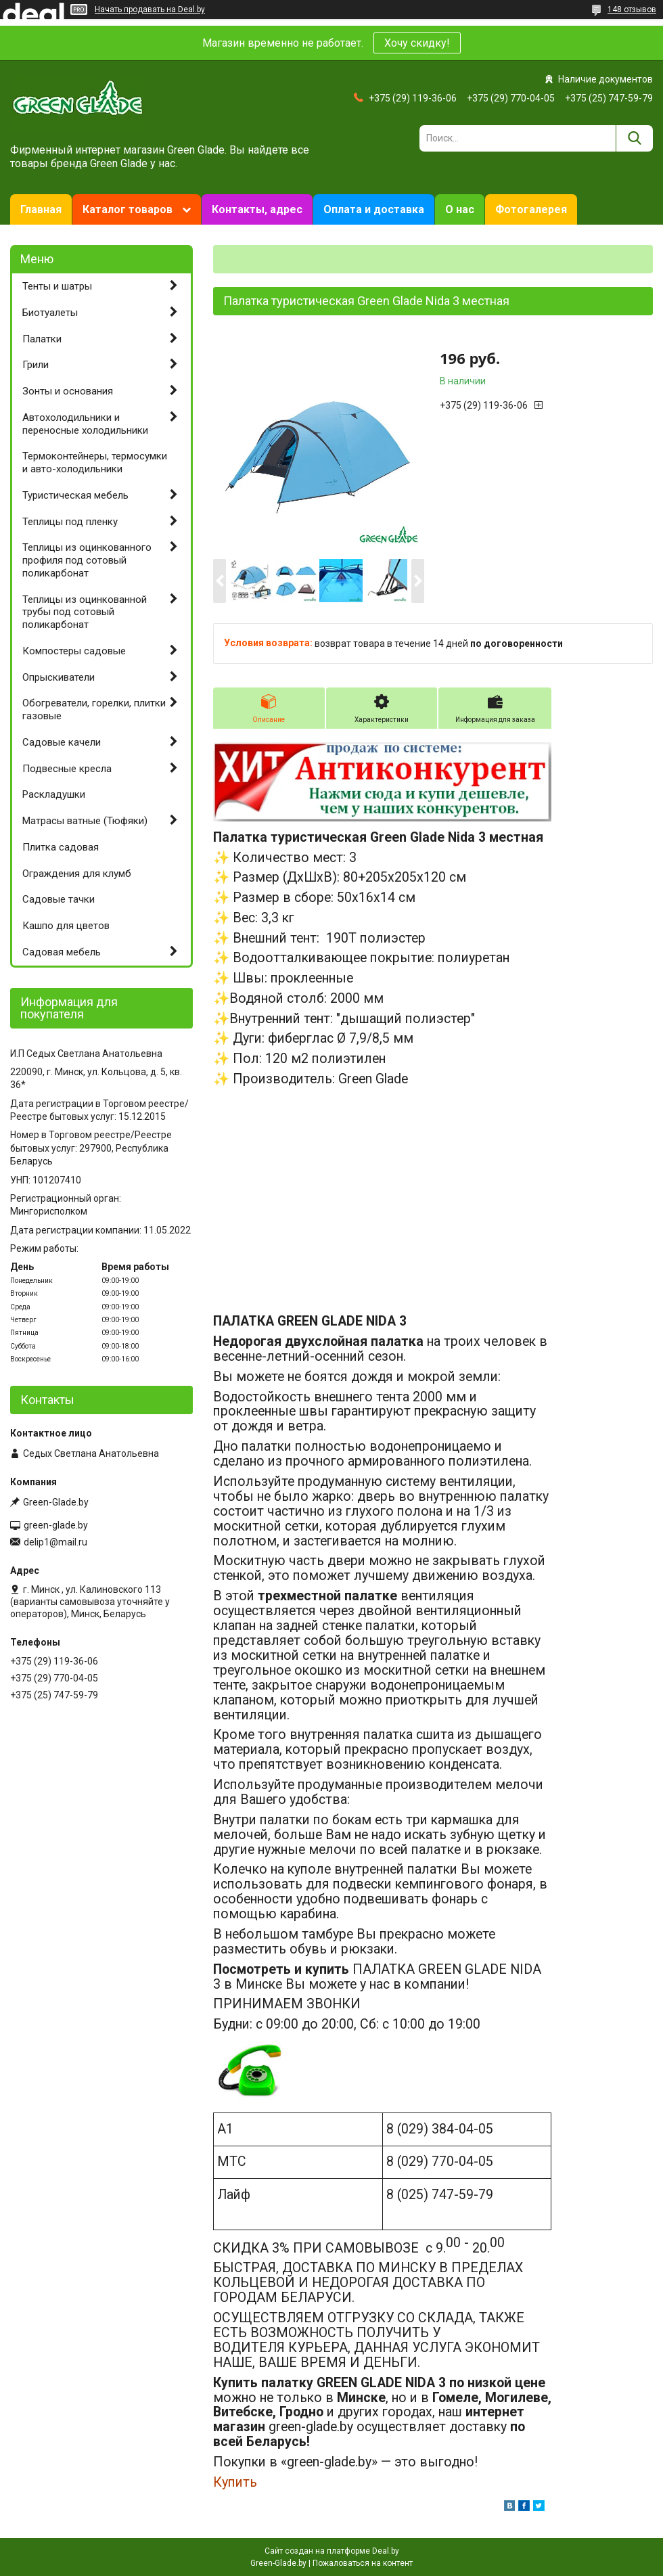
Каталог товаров (128, 209)
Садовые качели (61, 742)
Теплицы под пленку (70, 522)
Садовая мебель (61, 952)
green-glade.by (56, 1525)
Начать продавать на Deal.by (150, 9)
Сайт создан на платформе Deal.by (332, 2551)
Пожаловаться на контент (363, 2563)
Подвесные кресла (67, 769)
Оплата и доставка (373, 209)
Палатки (42, 339)
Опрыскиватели (58, 677)
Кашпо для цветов (66, 926)
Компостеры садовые (74, 651)
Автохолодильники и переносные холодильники (85, 423)
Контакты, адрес (257, 209)
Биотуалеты (50, 313)
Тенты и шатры (57, 286)
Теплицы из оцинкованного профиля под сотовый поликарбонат (87, 560)
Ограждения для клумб (76, 873)
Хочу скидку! (417, 43)
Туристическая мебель (75, 495)
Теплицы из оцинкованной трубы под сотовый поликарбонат (84, 612)
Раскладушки (53, 794)
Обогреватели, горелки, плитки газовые (94, 709)
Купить (235, 2482)
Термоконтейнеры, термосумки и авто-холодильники (94, 462)
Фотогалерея (531, 209)
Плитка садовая (60, 847)
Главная (41, 209)
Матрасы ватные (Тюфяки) (84, 821)
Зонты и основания (67, 391)
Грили (35, 365)
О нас (459, 209)
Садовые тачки (58, 899)
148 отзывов (632, 9)
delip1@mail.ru (55, 1542)
